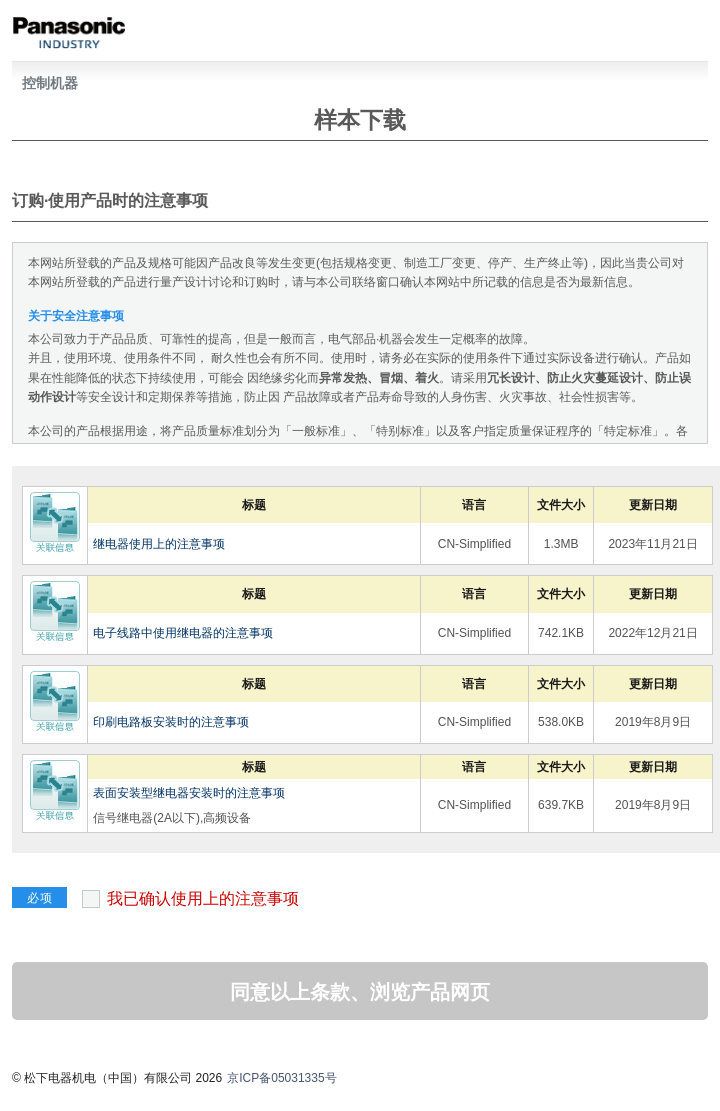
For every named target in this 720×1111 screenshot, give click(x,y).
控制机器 (50, 83)
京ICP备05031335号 (281, 1078)
